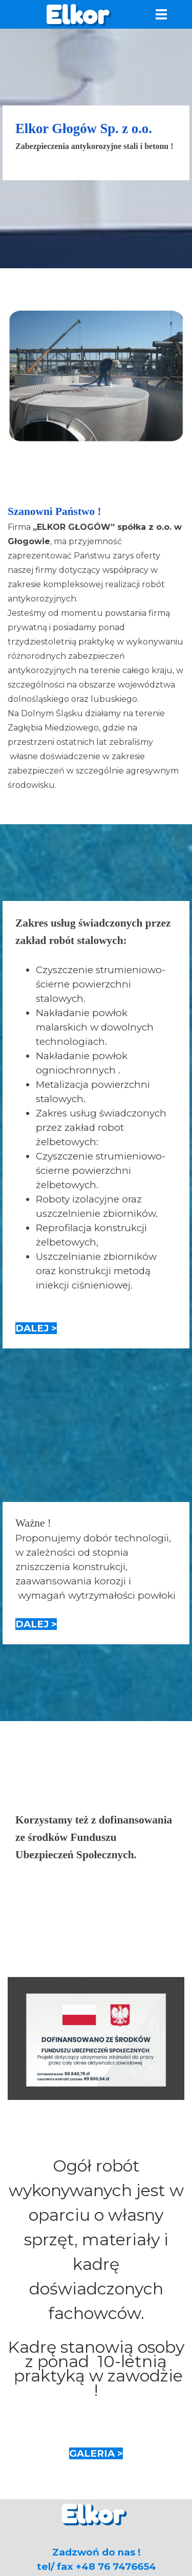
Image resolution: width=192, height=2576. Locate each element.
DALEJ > (36, 1328)
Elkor (77, 15)
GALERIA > (96, 2453)
